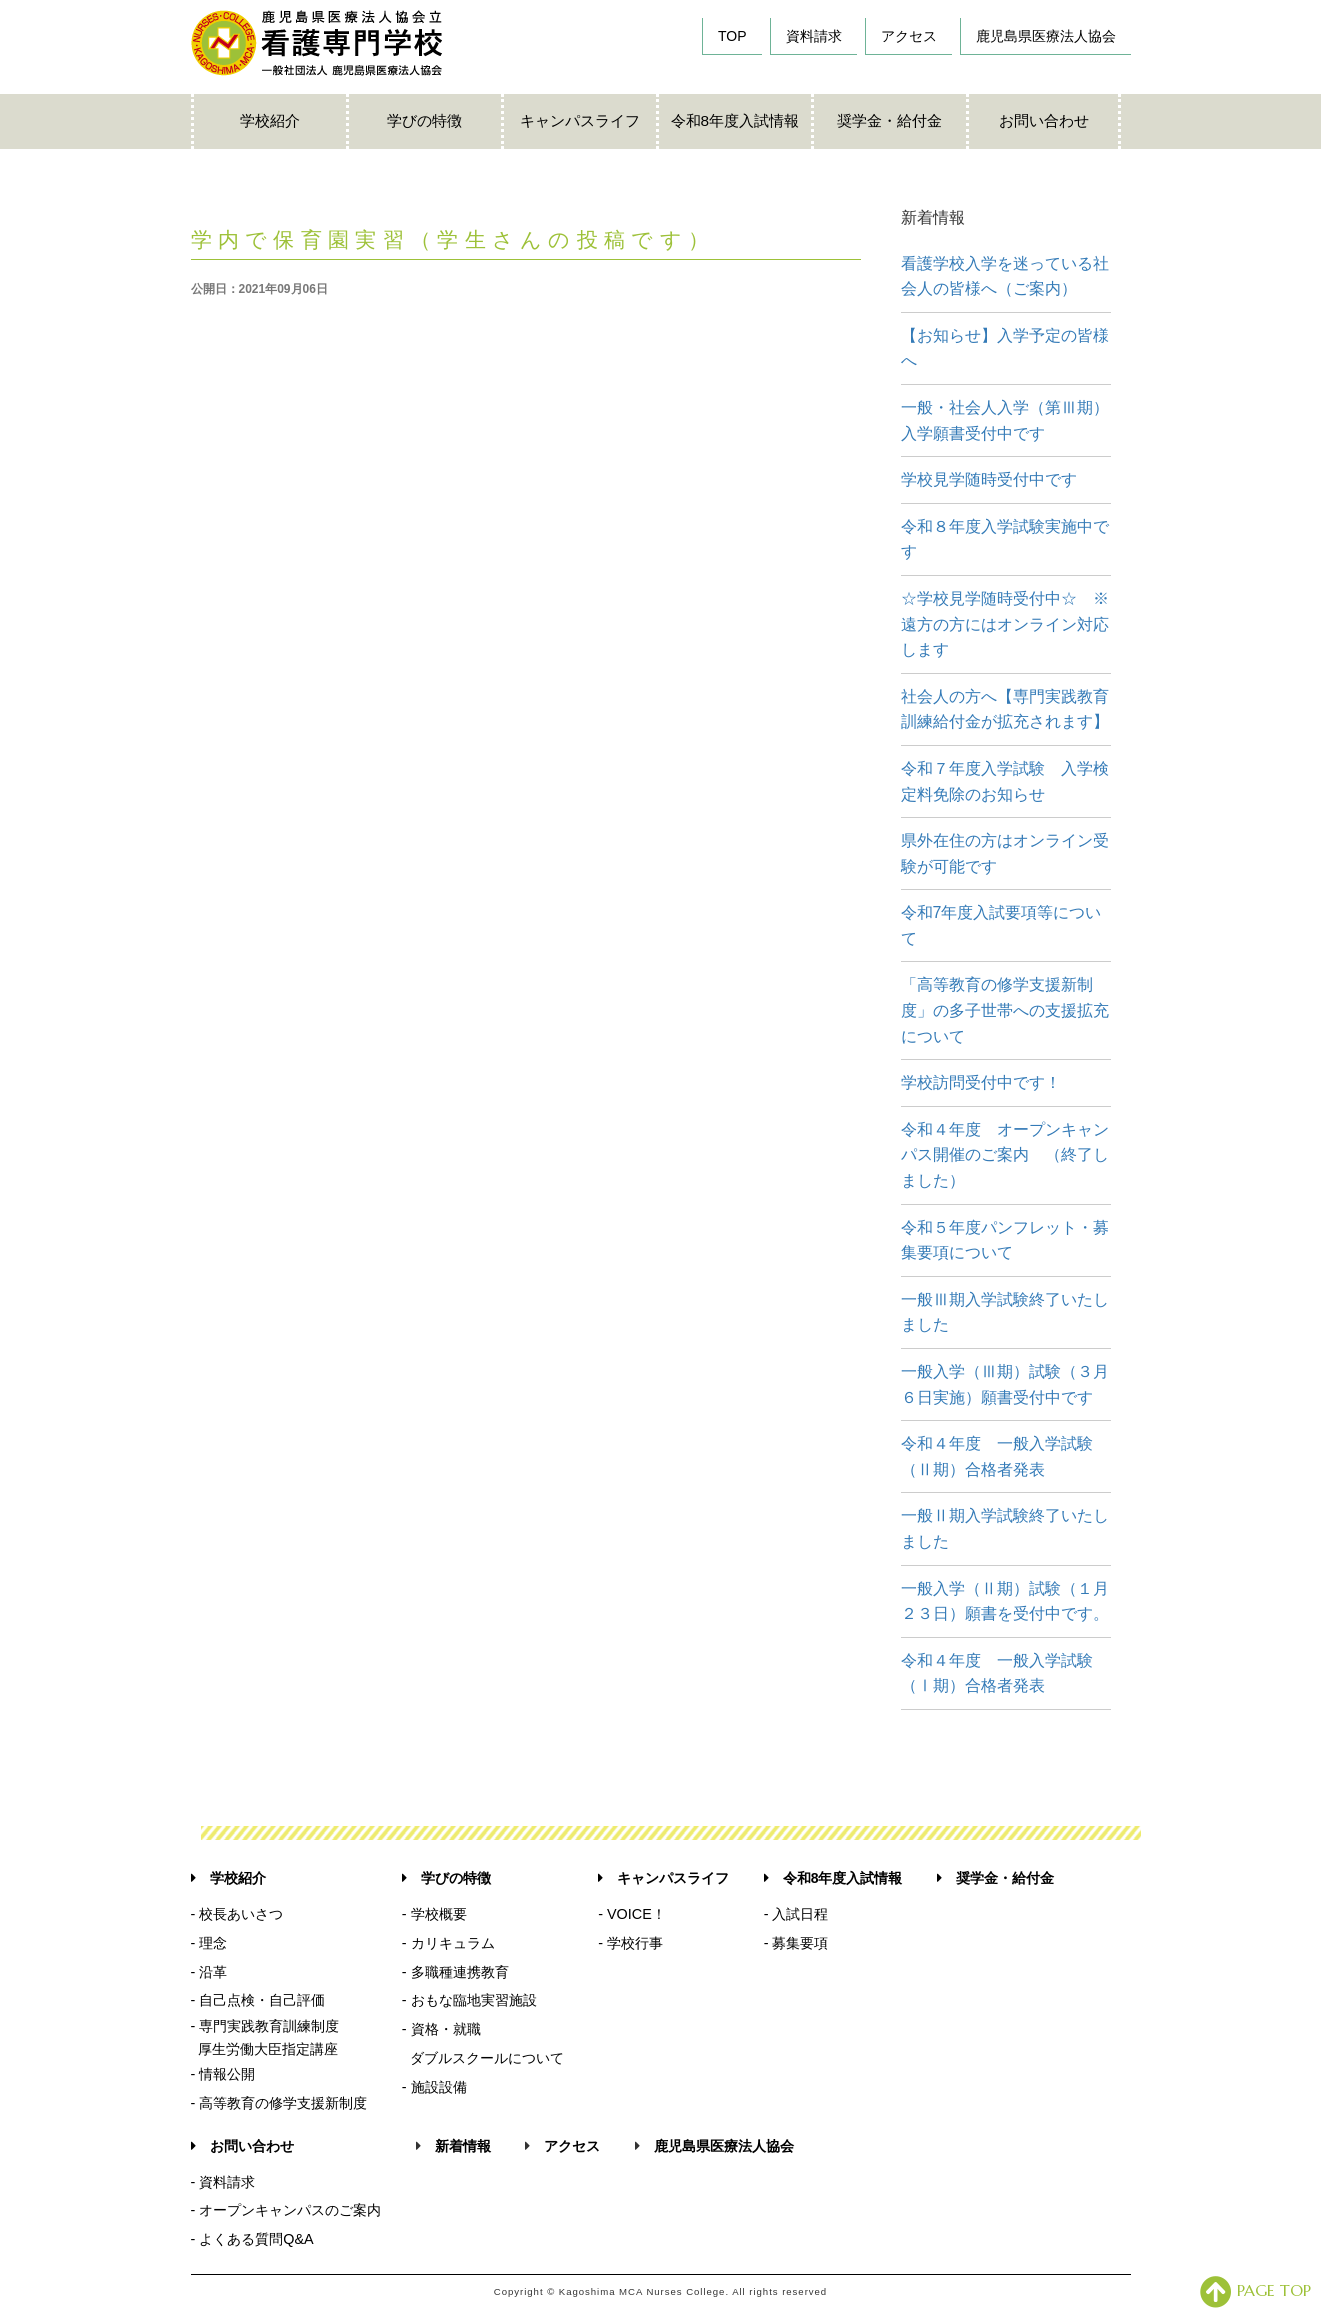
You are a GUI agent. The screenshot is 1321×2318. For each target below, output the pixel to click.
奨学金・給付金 (889, 120)
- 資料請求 (223, 2182)
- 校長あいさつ (237, 1914)
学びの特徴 (424, 120)
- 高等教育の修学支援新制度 (279, 2103)
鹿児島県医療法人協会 (1046, 36)
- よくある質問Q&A (252, 2239)
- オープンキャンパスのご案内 (286, 2210)
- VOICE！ (632, 1914)
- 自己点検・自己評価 (258, 2000)
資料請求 (814, 36)
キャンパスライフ (580, 120)
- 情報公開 (223, 2074)
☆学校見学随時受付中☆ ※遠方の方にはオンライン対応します (1005, 624)
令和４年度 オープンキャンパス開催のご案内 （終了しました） (1005, 1155)
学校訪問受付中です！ (981, 1082)
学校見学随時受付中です (989, 479)
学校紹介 (270, 120)
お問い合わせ (1044, 120)
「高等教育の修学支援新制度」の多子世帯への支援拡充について (1005, 1010)
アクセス (909, 36)
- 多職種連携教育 (455, 1972)
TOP (732, 36)
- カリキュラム (448, 1943)
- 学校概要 (434, 1914)
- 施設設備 (434, 2087)
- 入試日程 (796, 1914)
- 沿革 (209, 1972)
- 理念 (209, 1943)
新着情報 (463, 2146)
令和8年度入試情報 (735, 120)
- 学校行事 (630, 1943)
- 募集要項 (796, 1943)
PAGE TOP (1255, 2290)
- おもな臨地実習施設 (469, 2000)
